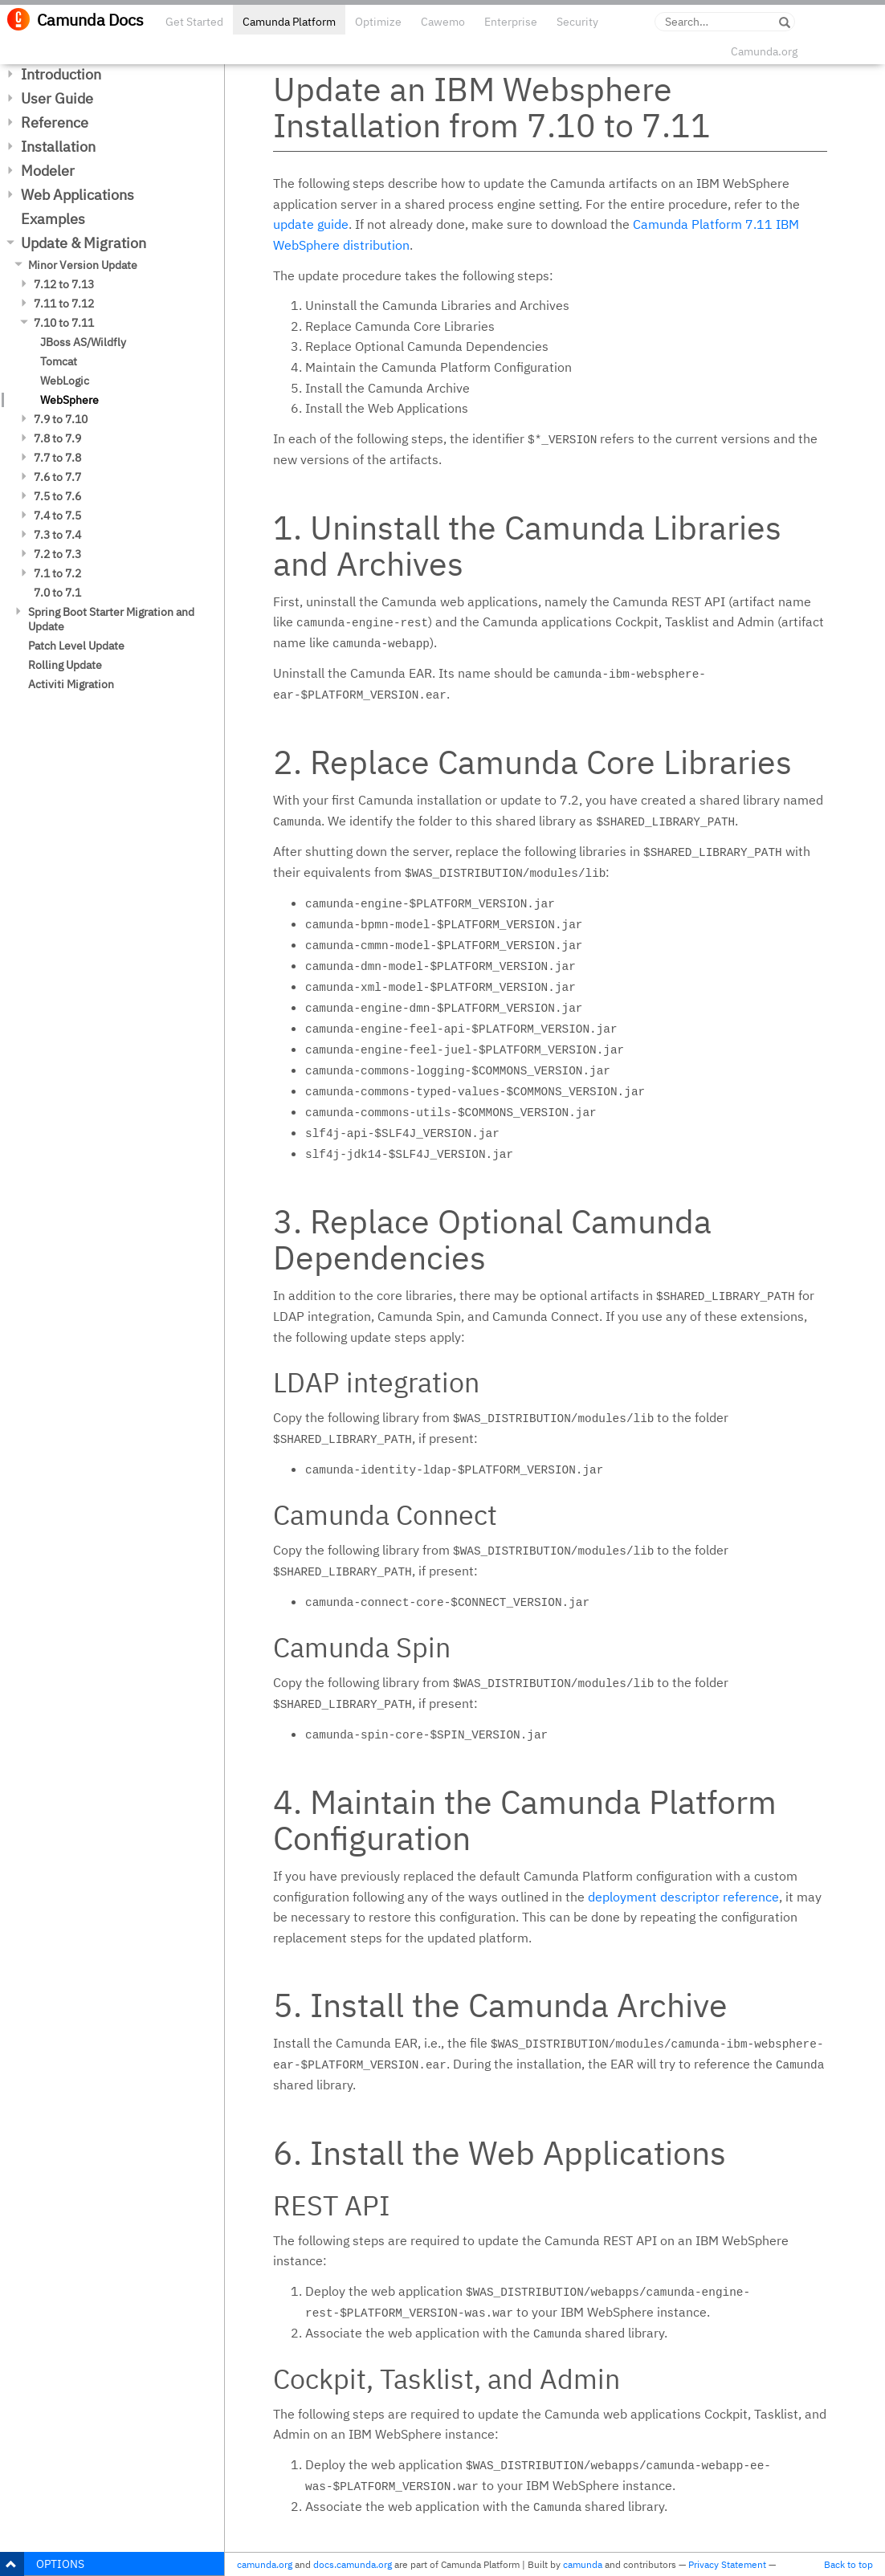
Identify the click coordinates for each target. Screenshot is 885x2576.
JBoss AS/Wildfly (83, 342)
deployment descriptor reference (683, 1897)
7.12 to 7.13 (64, 284)
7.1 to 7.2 (57, 573)
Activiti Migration (71, 684)
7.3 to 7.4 (57, 535)
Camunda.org (764, 51)
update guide (311, 224)
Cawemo (443, 21)
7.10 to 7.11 (64, 323)
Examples (53, 219)
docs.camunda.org (352, 2564)
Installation (58, 146)
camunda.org (264, 2564)
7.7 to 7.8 (57, 457)
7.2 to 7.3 (57, 554)
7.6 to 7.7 (57, 477)
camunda (582, 2564)
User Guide (57, 98)
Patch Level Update (76, 645)
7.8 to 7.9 (57, 438)
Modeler (48, 170)
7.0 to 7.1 (57, 592)
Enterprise (510, 21)
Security (577, 21)
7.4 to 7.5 (57, 515)
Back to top (848, 2564)
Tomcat (58, 361)
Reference (54, 122)
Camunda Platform (289, 21)
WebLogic (64, 380)
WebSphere (69, 400)
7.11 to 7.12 (64, 303)
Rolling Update (65, 665)
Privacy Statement (727, 2564)
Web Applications (77, 194)
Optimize (378, 21)
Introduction (61, 74)
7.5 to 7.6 (57, 496)
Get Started (194, 21)
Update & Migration (83, 243)
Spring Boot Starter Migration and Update (111, 619)
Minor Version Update (82, 265)
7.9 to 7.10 (61, 419)
